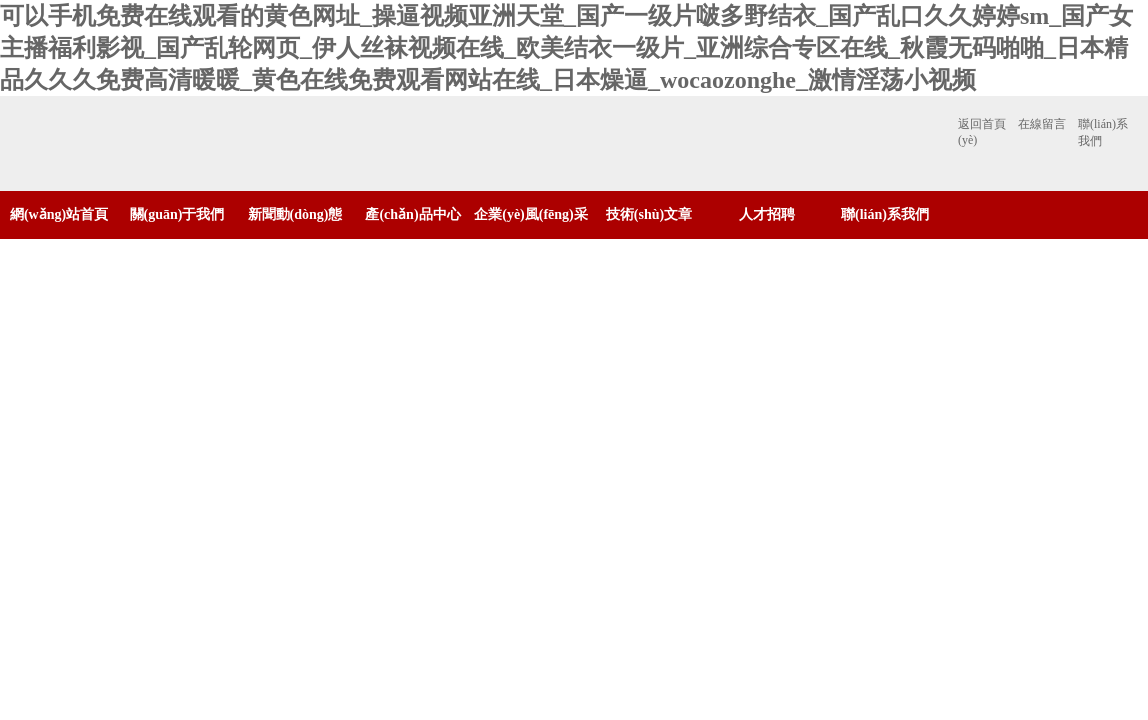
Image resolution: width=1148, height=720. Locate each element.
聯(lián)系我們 (1103, 132)
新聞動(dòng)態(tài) (295, 238)
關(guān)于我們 (177, 214)
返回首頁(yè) (982, 132)
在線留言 (1042, 124)
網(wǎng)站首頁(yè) (59, 238)
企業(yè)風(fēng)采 (531, 214)
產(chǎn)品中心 (412, 214)
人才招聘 (767, 214)
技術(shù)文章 (649, 214)
